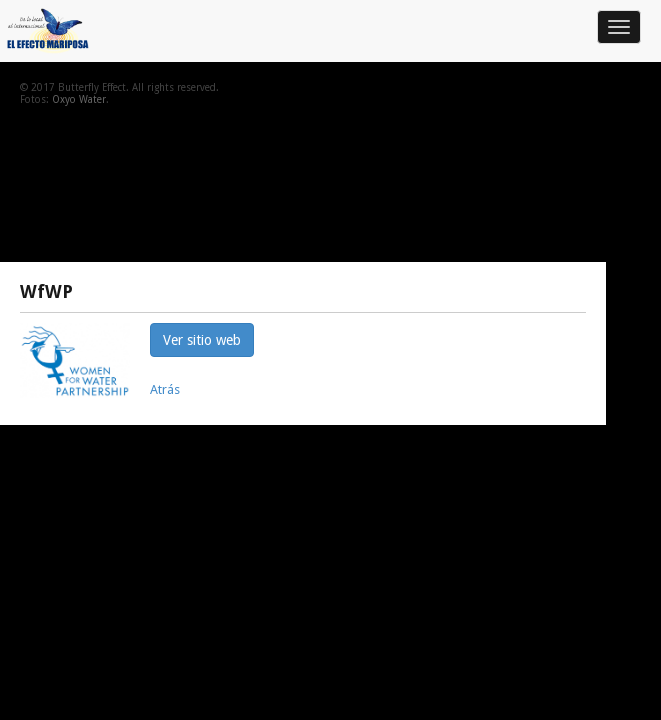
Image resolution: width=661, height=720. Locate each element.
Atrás (165, 389)
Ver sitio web (202, 340)
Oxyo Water (79, 99)
